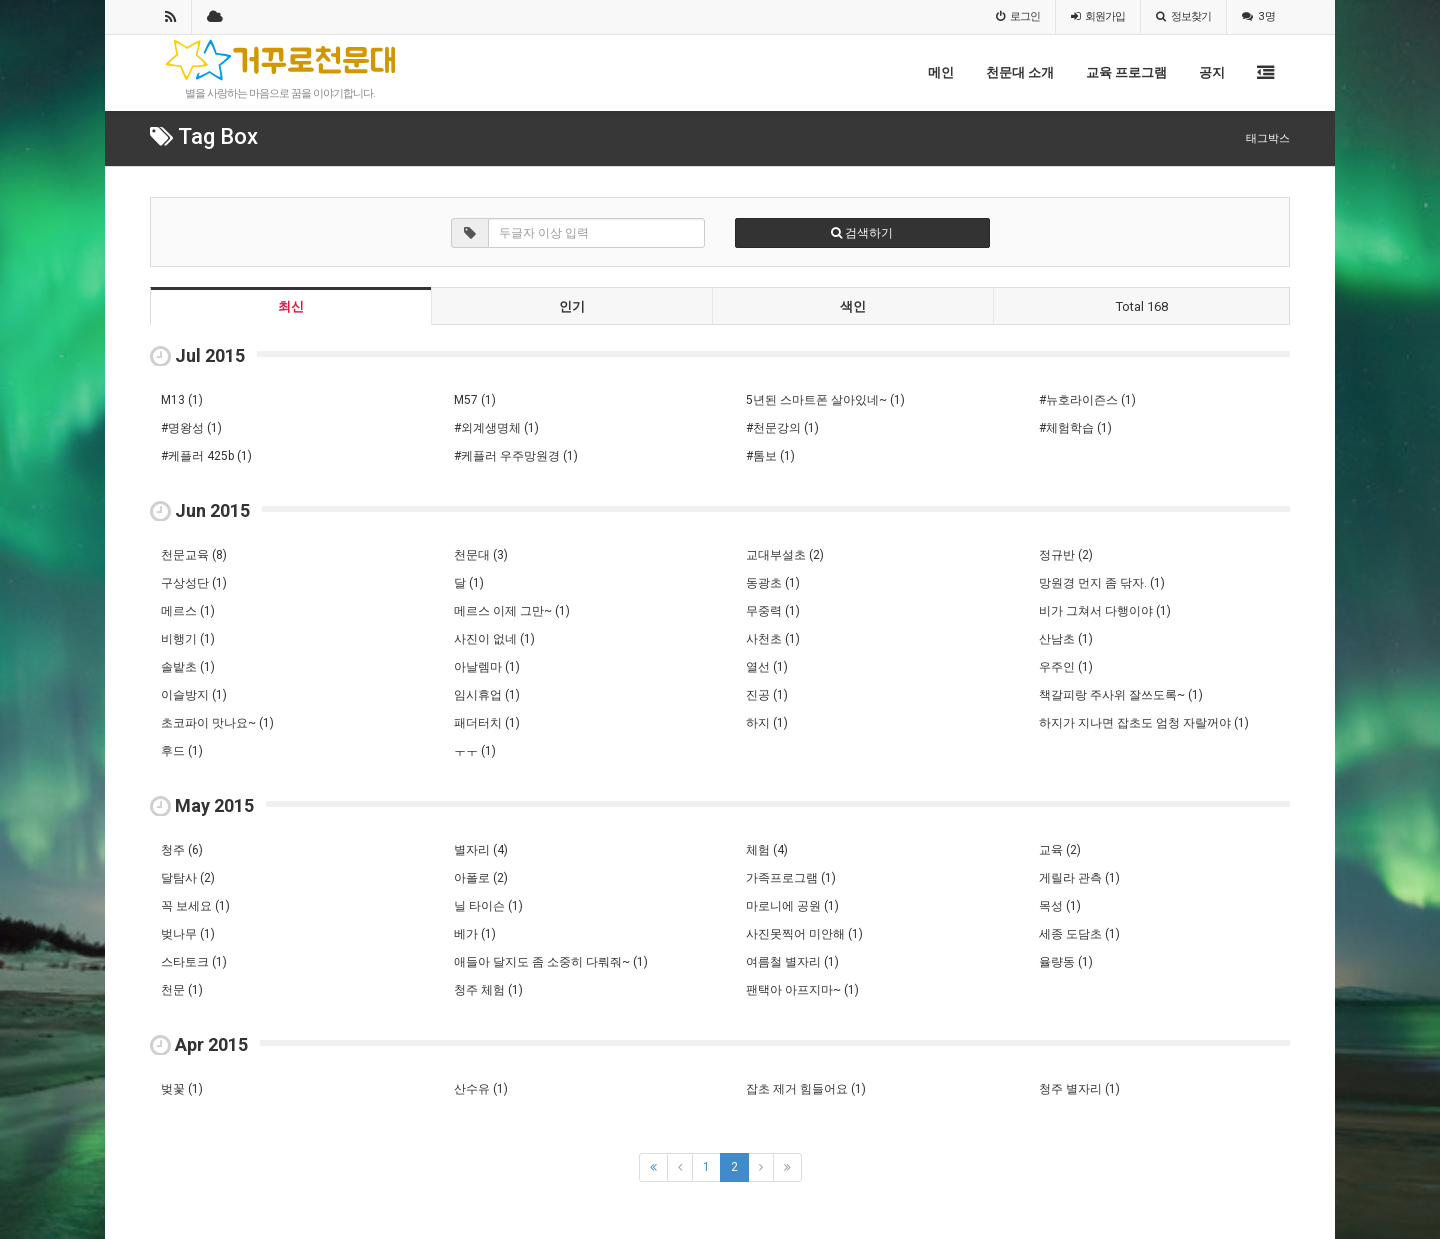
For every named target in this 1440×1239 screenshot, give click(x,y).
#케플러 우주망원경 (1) (516, 456)
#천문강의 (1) (782, 428)
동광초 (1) (773, 583)
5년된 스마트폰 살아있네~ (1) (825, 400)
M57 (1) (475, 400)
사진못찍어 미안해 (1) (804, 934)
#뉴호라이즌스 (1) (1087, 400)
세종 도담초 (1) (1079, 934)
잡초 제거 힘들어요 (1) (806, 1089)
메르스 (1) (188, 611)
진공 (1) (767, 695)
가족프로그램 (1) (791, 878)
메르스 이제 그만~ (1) (512, 611)
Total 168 (1142, 306)
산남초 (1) (1066, 639)
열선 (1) (767, 667)
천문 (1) (182, 990)
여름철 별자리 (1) (792, 962)
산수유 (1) (481, 1089)
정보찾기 (1183, 16)
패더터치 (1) (487, 723)
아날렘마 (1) (487, 667)
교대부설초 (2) (785, 555)
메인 (941, 72)
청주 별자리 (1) (1079, 1089)
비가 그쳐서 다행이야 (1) (1105, 611)
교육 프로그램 (1126, 72)
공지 (1212, 72)
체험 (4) (767, 850)
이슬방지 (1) (194, 695)
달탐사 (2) (188, 878)
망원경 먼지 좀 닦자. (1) (1102, 583)
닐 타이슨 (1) (488, 906)
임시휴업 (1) (487, 695)
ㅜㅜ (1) (475, 751)
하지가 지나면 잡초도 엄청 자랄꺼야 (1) (1144, 723)
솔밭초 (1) (188, 667)
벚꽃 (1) (182, 1089)
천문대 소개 (1020, 72)
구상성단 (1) (194, 583)
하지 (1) (767, 723)
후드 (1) (182, 751)
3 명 (1258, 16)
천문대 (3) (481, 555)
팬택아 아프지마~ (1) (802, 990)
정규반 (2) (1066, 555)
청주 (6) (182, 850)
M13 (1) (182, 400)
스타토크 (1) (194, 962)
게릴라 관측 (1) (1079, 878)
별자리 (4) (481, 850)
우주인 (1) (1066, 667)
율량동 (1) (1066, 962)
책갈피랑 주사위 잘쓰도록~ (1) (1121, 695)
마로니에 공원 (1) (792, 906)
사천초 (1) (773, 639)
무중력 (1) (773, 611)
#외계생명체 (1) (496, 428)
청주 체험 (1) (488, 990)
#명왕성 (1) (191, 428)
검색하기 (862, 233)
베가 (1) (475, 934)
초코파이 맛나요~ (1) (217, 723)
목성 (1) (1060, 906)
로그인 (1018, 16)
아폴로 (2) (481, 878)
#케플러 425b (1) (206, 456)
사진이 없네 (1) (494, 639)
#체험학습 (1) (1075, 428)
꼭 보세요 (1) (195, 906)
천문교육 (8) (194, 555)
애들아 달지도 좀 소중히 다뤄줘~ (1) (551, 962)
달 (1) (469, 583)
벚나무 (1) (188, 934)
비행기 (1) (188, 639)
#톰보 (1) (770, 456)
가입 (1098, 16)
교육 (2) (1060, 850)
